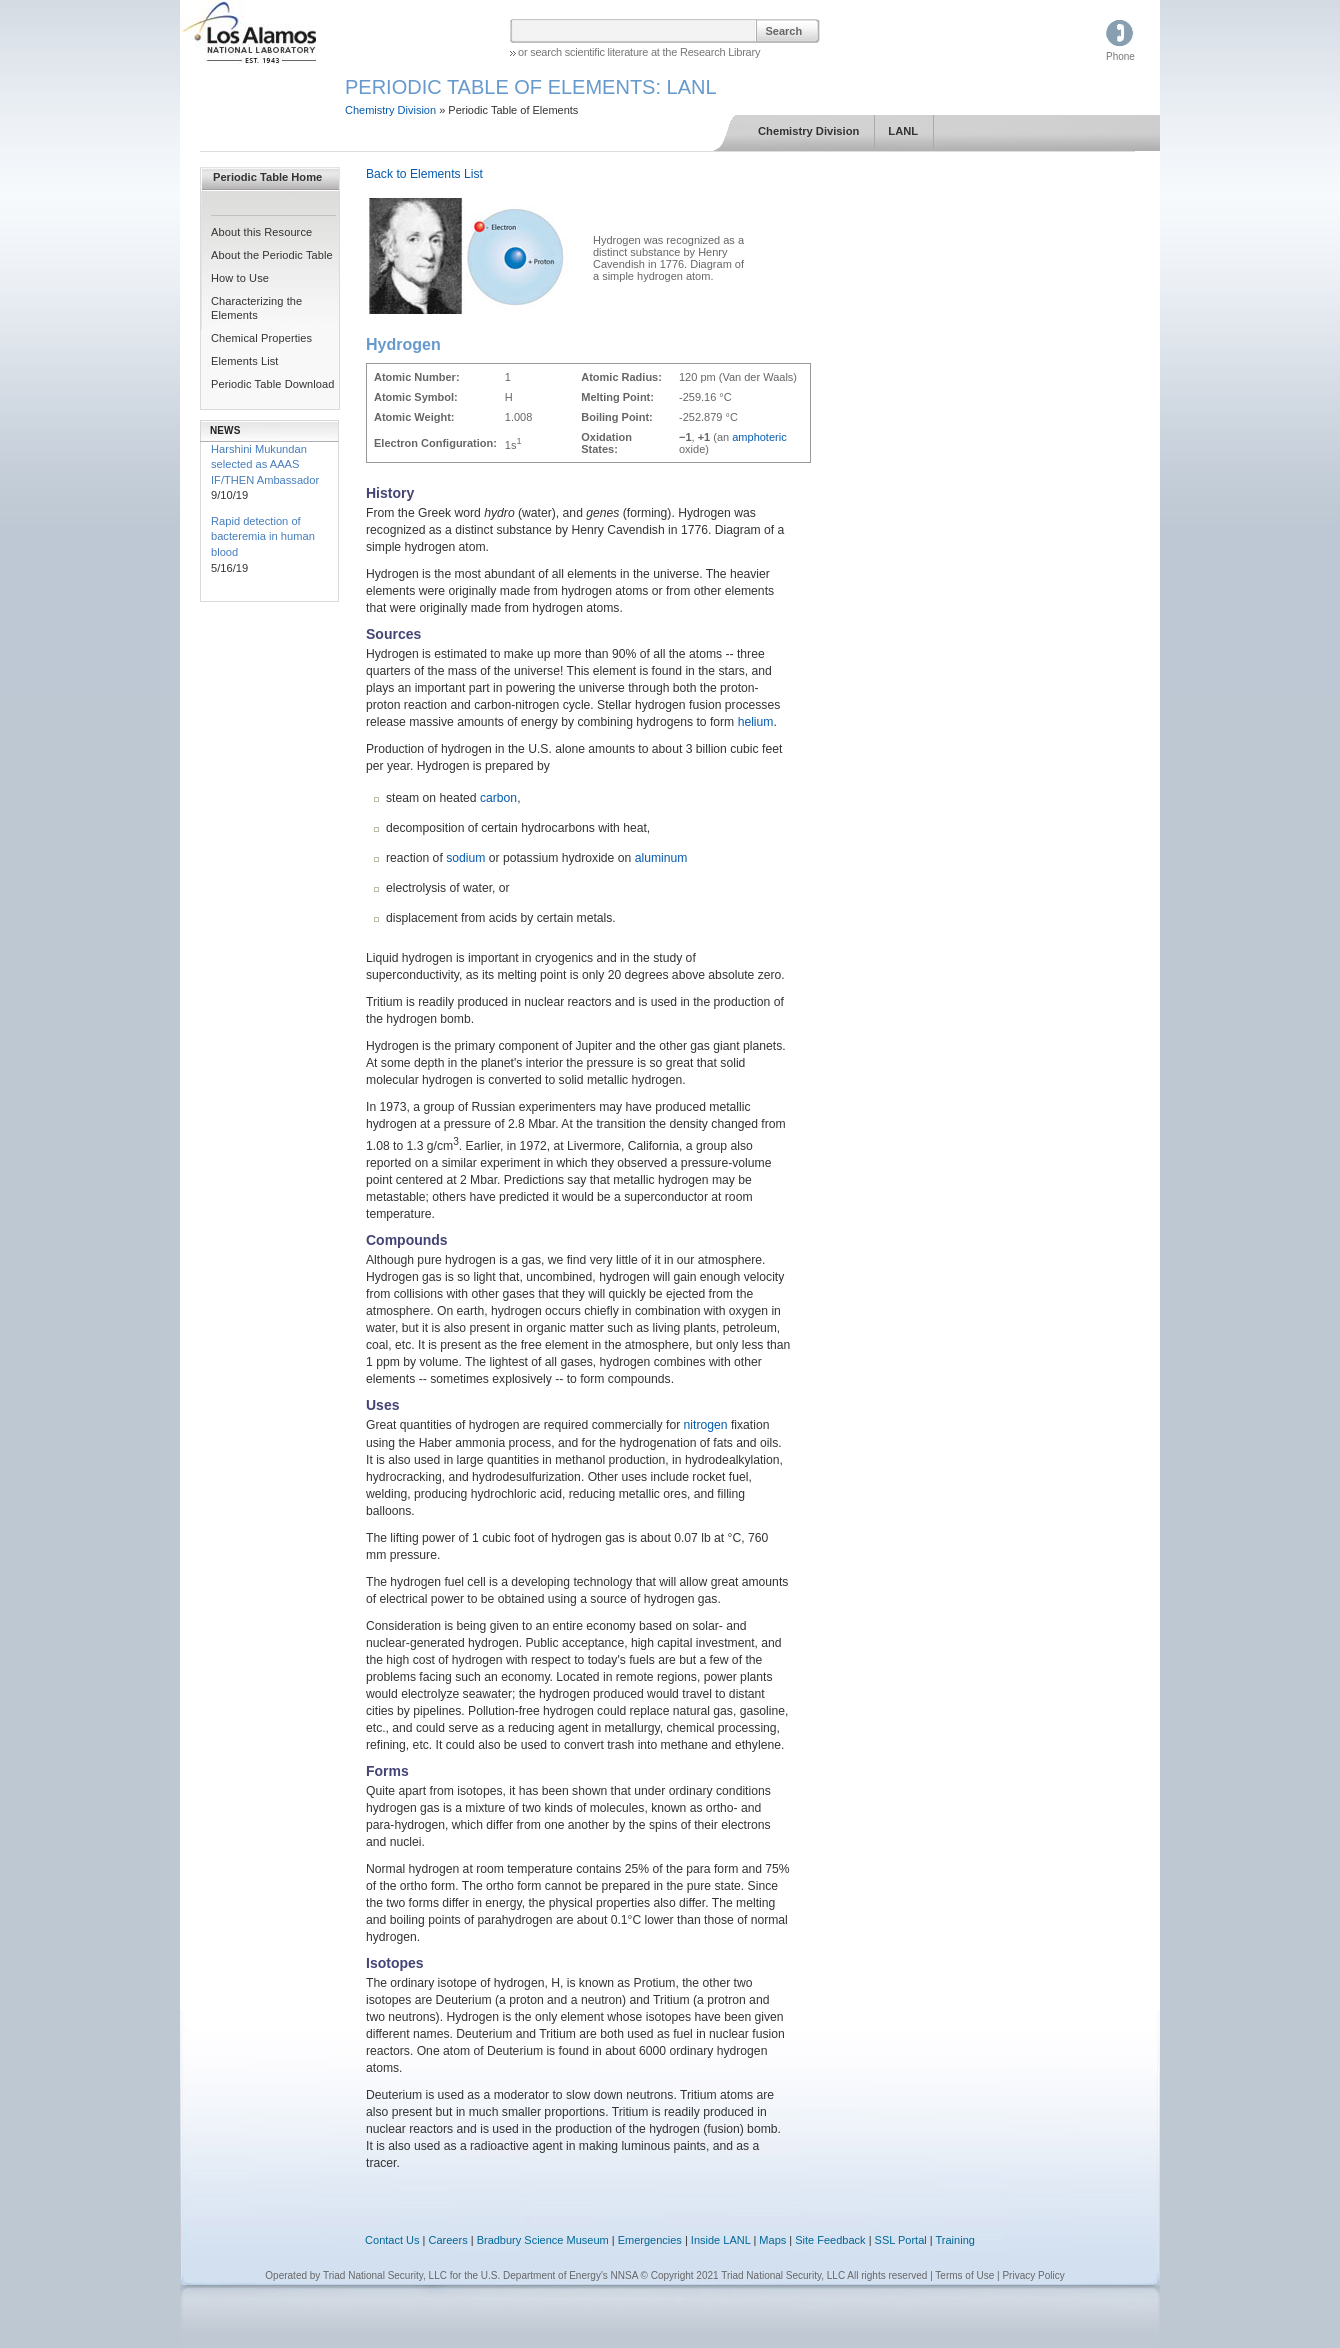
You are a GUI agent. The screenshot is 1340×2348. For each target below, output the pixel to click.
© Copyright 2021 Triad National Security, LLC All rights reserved (784, 2275)
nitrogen (706, 1425)
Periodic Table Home (267, 177)
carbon (498, 798)
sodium (465, 858)
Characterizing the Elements (256, 307)
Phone (1120, 56)
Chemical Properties (261, 338)
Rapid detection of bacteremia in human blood (263, 536)
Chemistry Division (390, 110)
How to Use (240, 278)
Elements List (245, 361)
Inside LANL (722, 2240)
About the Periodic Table (272, 255)
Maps (772, 2240)
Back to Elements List (424, 174)
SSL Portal (901, 2240)
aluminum (661, 858)
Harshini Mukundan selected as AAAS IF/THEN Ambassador (265, 464)
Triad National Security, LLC (385, 2275)
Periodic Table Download (273, 384)
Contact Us (392, 2240)
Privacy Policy (1033, 2275)
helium (756, 722)
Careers (448, 2240)
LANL (903, 131)
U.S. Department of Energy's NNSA (559, 2275)
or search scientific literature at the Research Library (639, 52)
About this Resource (261, 232)
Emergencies (650, 2240)
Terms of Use (964, 2275)
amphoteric (759, 437)
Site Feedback (830, 2240)
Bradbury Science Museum (543, 2240)
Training (955, 2240)
